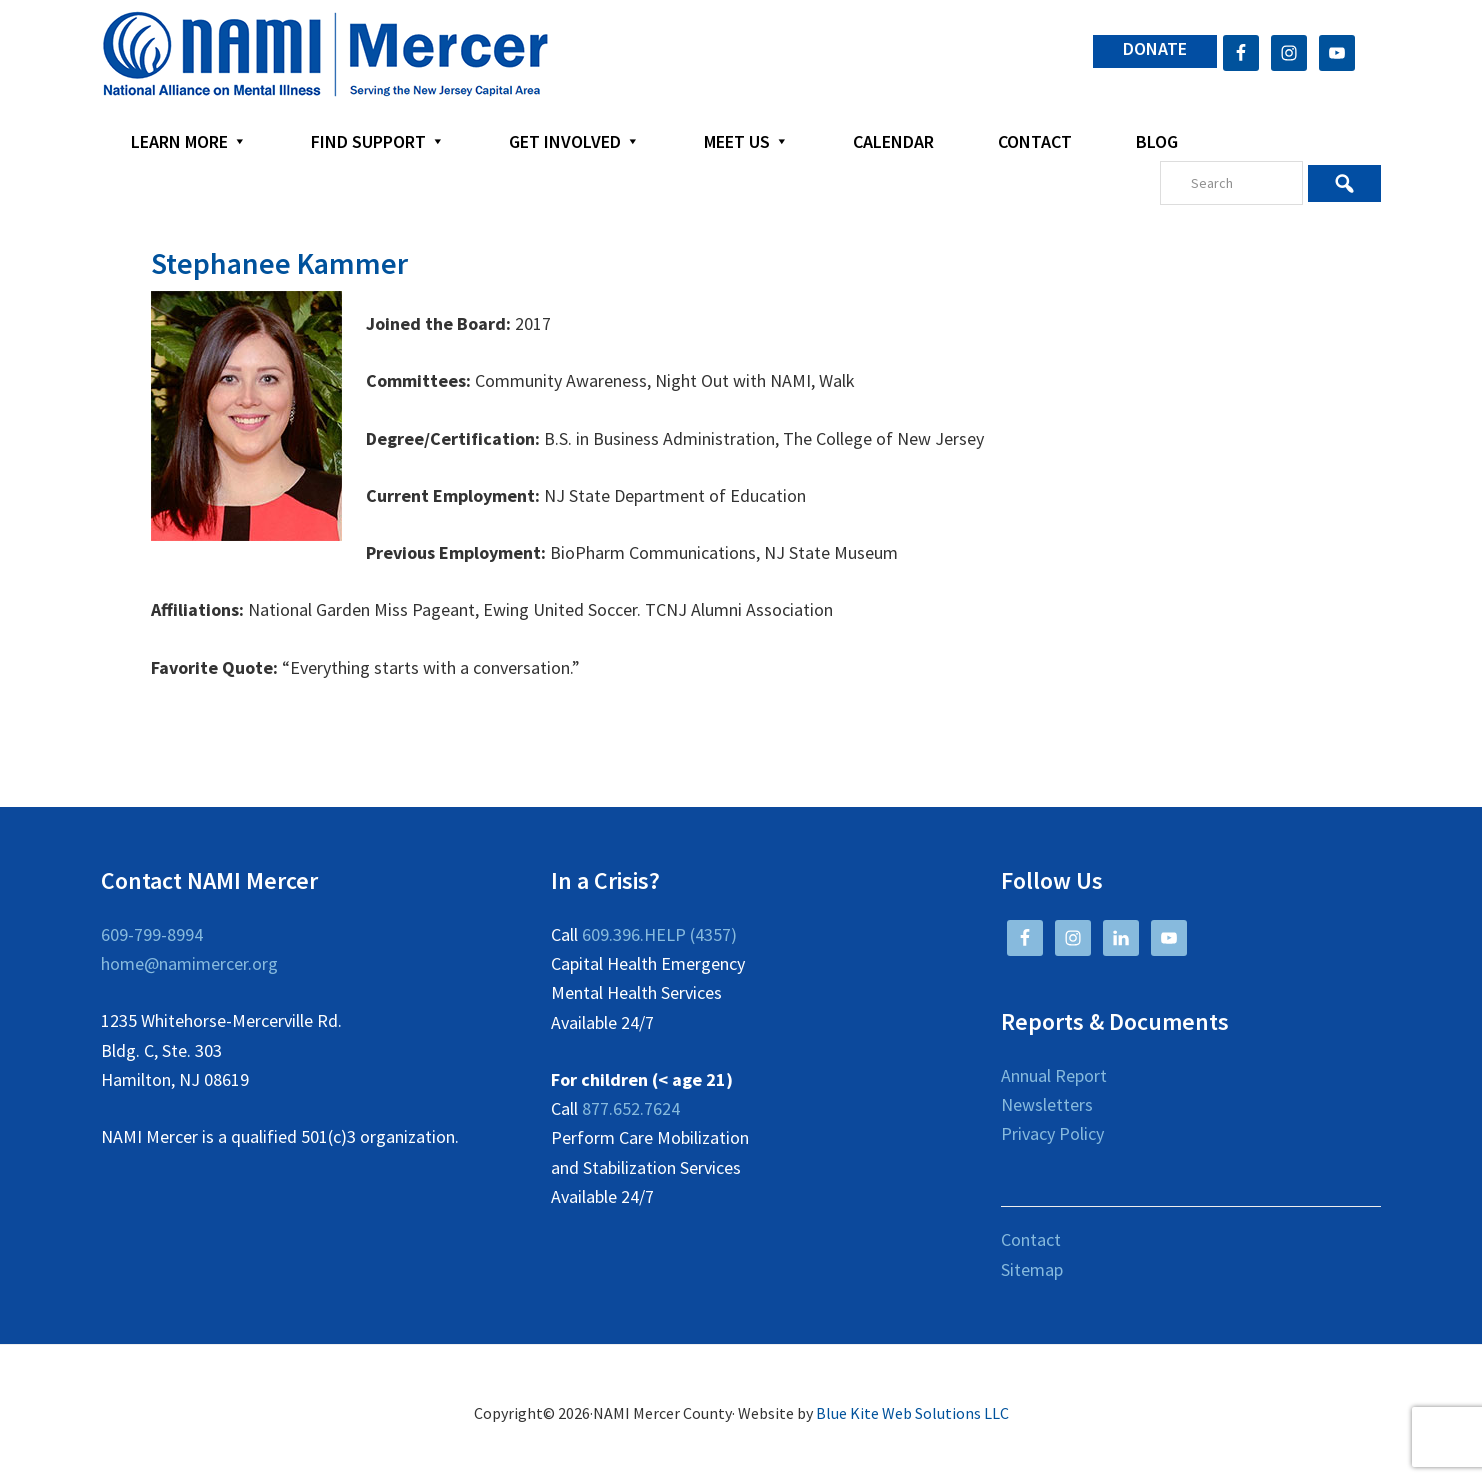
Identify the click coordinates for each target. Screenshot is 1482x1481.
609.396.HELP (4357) (659, 934)
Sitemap (1032, 1269)
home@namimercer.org (189, 963)
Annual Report (1054, 1075)
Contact (1031, 1239)
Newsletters (1047, 1104)
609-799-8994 (152, 934)
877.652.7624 (631, 1108)
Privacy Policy (1052, 1133)
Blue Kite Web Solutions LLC (912, 1413)
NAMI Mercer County (325, 55)
